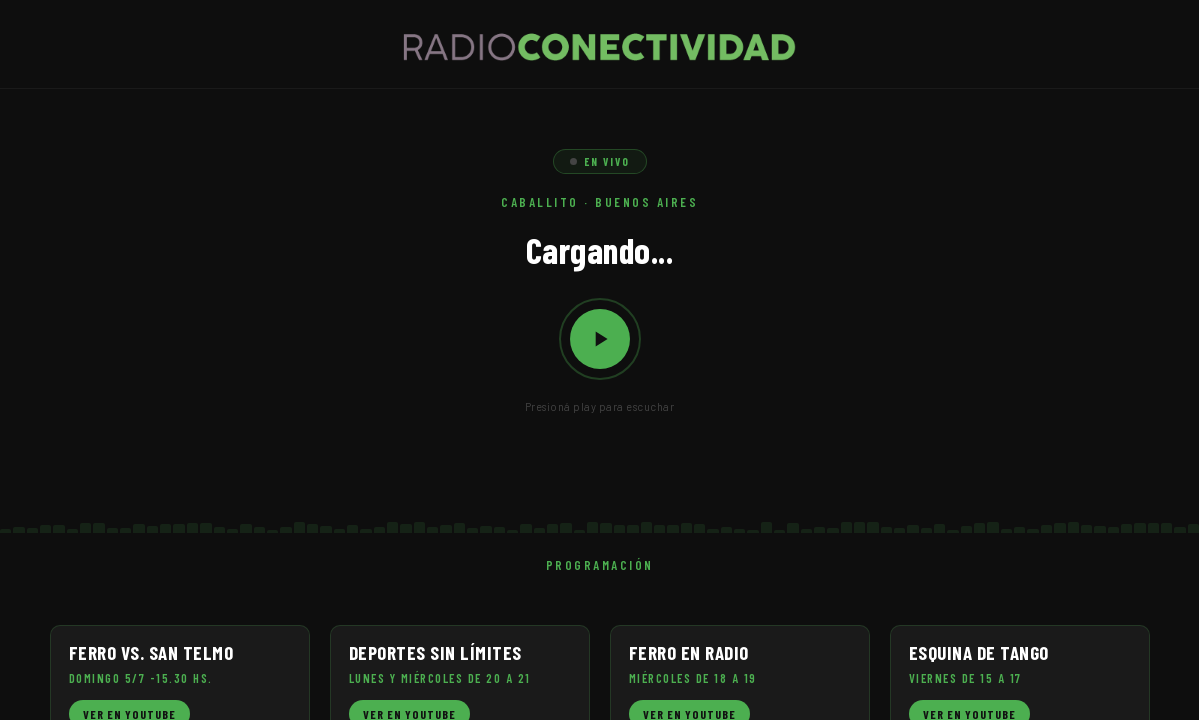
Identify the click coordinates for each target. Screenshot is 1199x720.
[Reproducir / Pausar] (600, 339)
